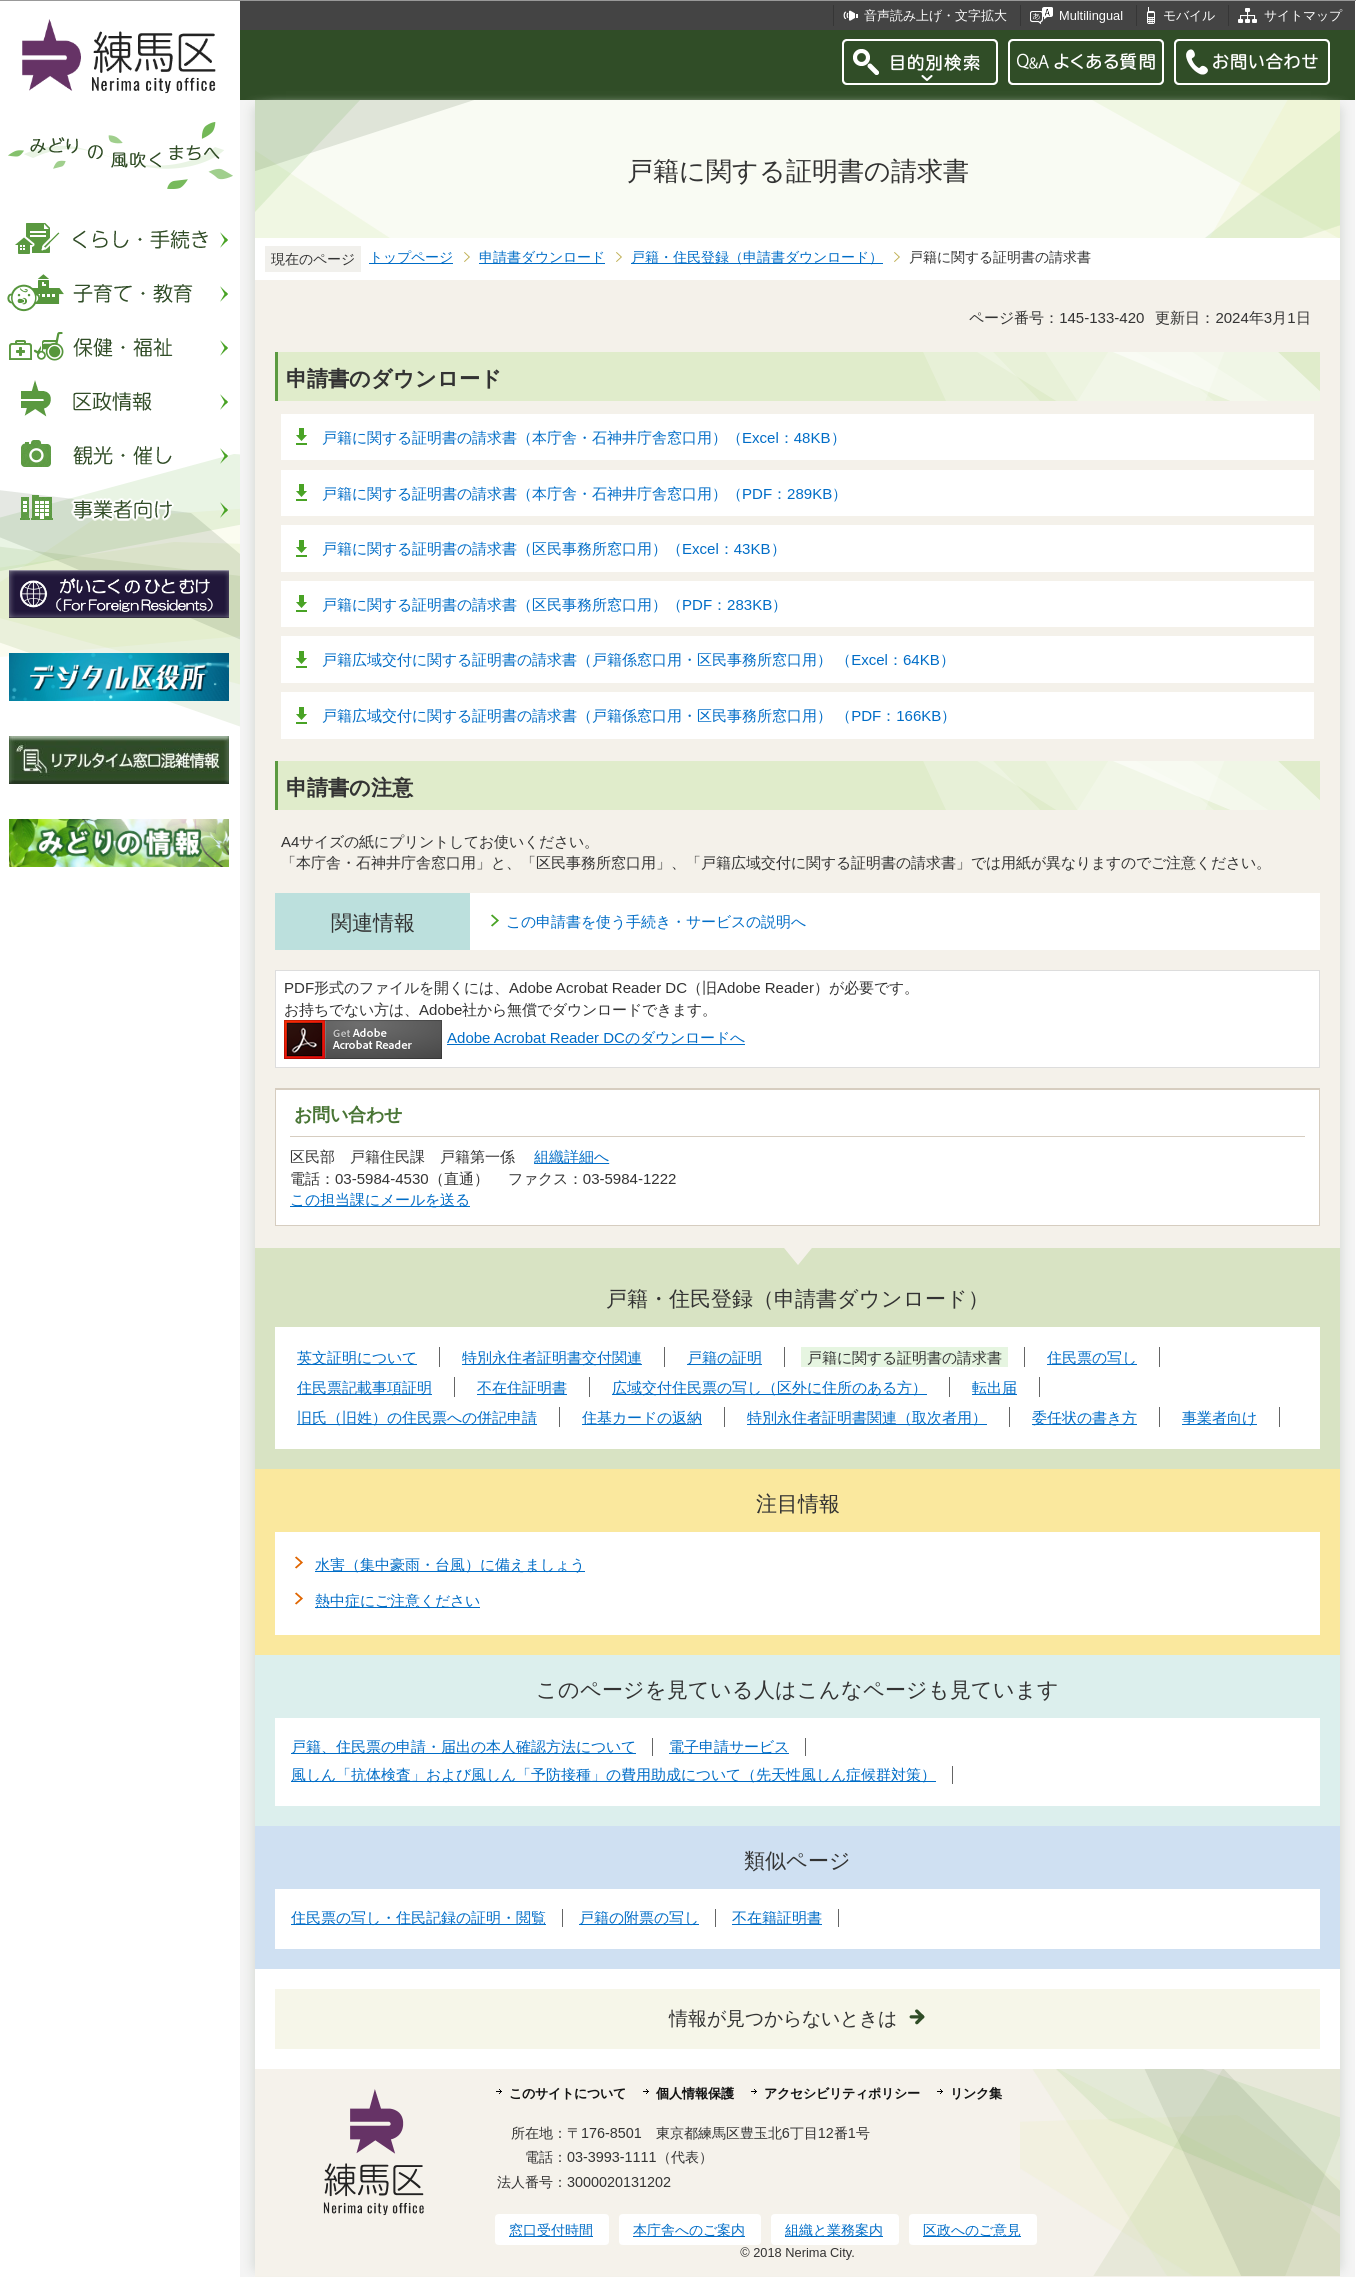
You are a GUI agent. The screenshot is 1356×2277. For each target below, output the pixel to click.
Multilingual (1091, 15)
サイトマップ (1303, 15)
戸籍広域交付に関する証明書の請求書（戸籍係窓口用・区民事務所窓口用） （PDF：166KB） (639, 715)
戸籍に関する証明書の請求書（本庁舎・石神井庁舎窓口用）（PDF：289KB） (584, 493)
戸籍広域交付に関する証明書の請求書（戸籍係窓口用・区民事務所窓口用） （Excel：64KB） (638, 659)
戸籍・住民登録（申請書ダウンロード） (757, 257)
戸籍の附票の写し (639, 1917)
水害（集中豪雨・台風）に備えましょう (450, 1564)
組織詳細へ (571, 1156)
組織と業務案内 (834, 2230)
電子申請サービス (729, 1746)
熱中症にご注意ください (397, 1600)
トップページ (411, 257)
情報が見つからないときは (783, 2018)
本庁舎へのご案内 (689, 2230)
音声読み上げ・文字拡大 (935, 15)
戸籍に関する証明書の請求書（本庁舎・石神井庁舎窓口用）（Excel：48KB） (584, 437)
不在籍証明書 (777, 1917)
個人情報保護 (695, 2093)
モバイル (1189, 15)
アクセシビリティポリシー (842, 2093)
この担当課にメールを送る (380, 1199)
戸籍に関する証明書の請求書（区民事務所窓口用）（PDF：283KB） (554, 604)
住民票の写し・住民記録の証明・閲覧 (418, 1917)
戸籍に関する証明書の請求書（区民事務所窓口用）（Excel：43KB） (554, 548)
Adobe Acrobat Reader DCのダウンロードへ (514, 1037)
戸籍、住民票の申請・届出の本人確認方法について (463, 1746)
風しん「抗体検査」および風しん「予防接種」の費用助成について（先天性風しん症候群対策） (613, 1774)
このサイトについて (567, 2093)
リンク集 (976, 2093)
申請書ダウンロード (542, 257)
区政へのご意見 (972, 2230)
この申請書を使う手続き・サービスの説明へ (656, 921)
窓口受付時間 (551, 2230)
